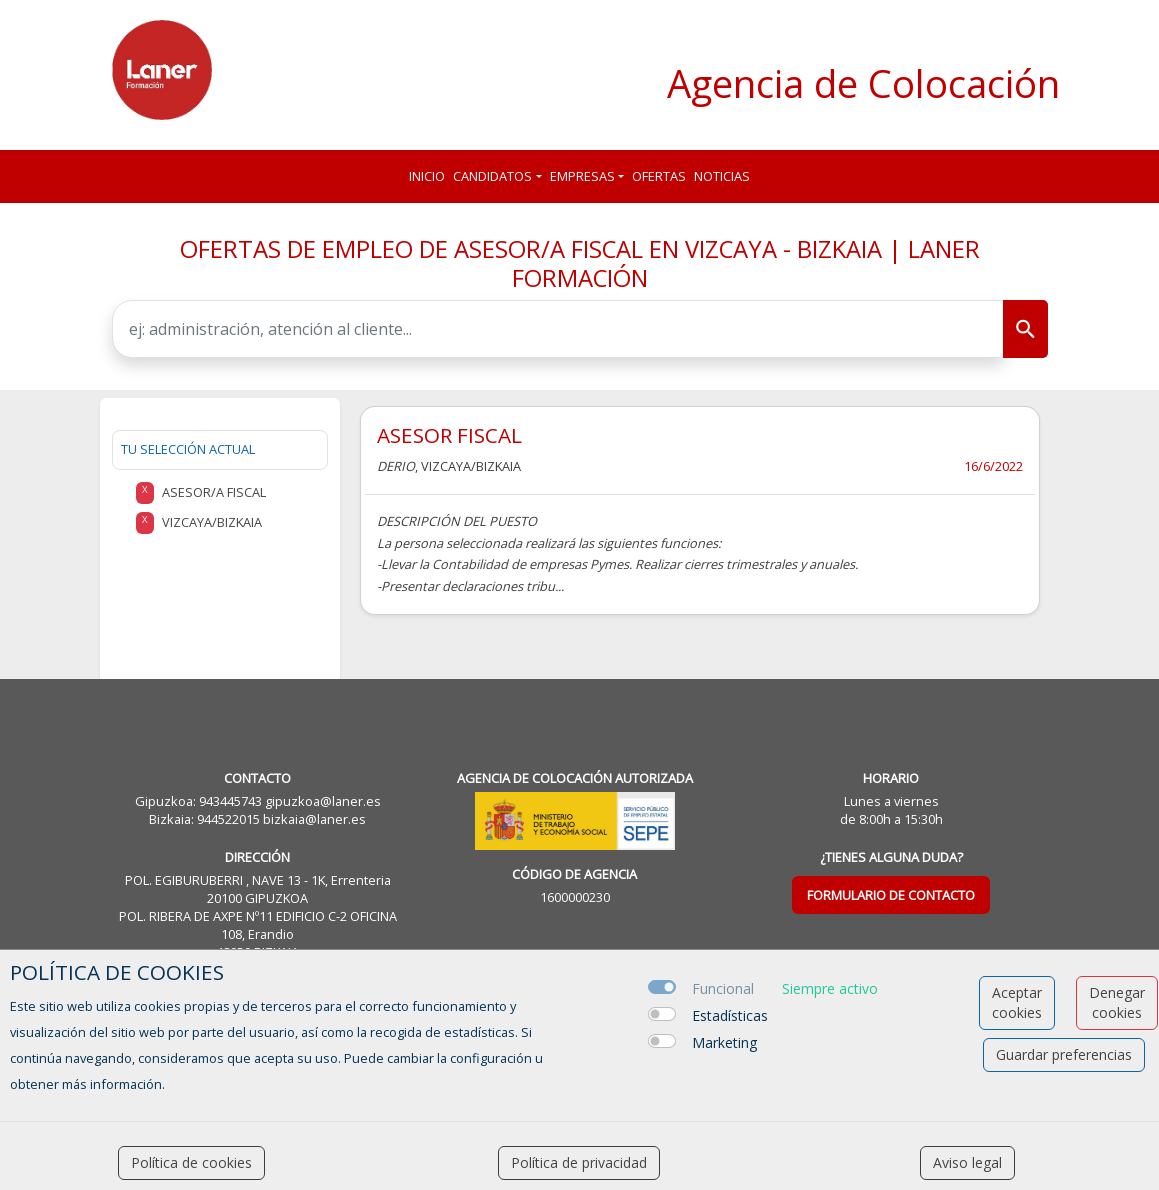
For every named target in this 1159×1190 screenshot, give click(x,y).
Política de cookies (191, 1162)
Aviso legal (967, 1162)
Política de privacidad (579, 1162)
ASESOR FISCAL (449, 435)
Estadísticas (730, 1015)
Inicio (427, 176)
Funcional (723, 988)
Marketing (724, 1042)
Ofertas (659, 176)
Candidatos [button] (492, 176)
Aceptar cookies (1017, 1002)
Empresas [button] (582, 176)
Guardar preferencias (1064, 1054)
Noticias (722, 176)
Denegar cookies (1117, 1002)
